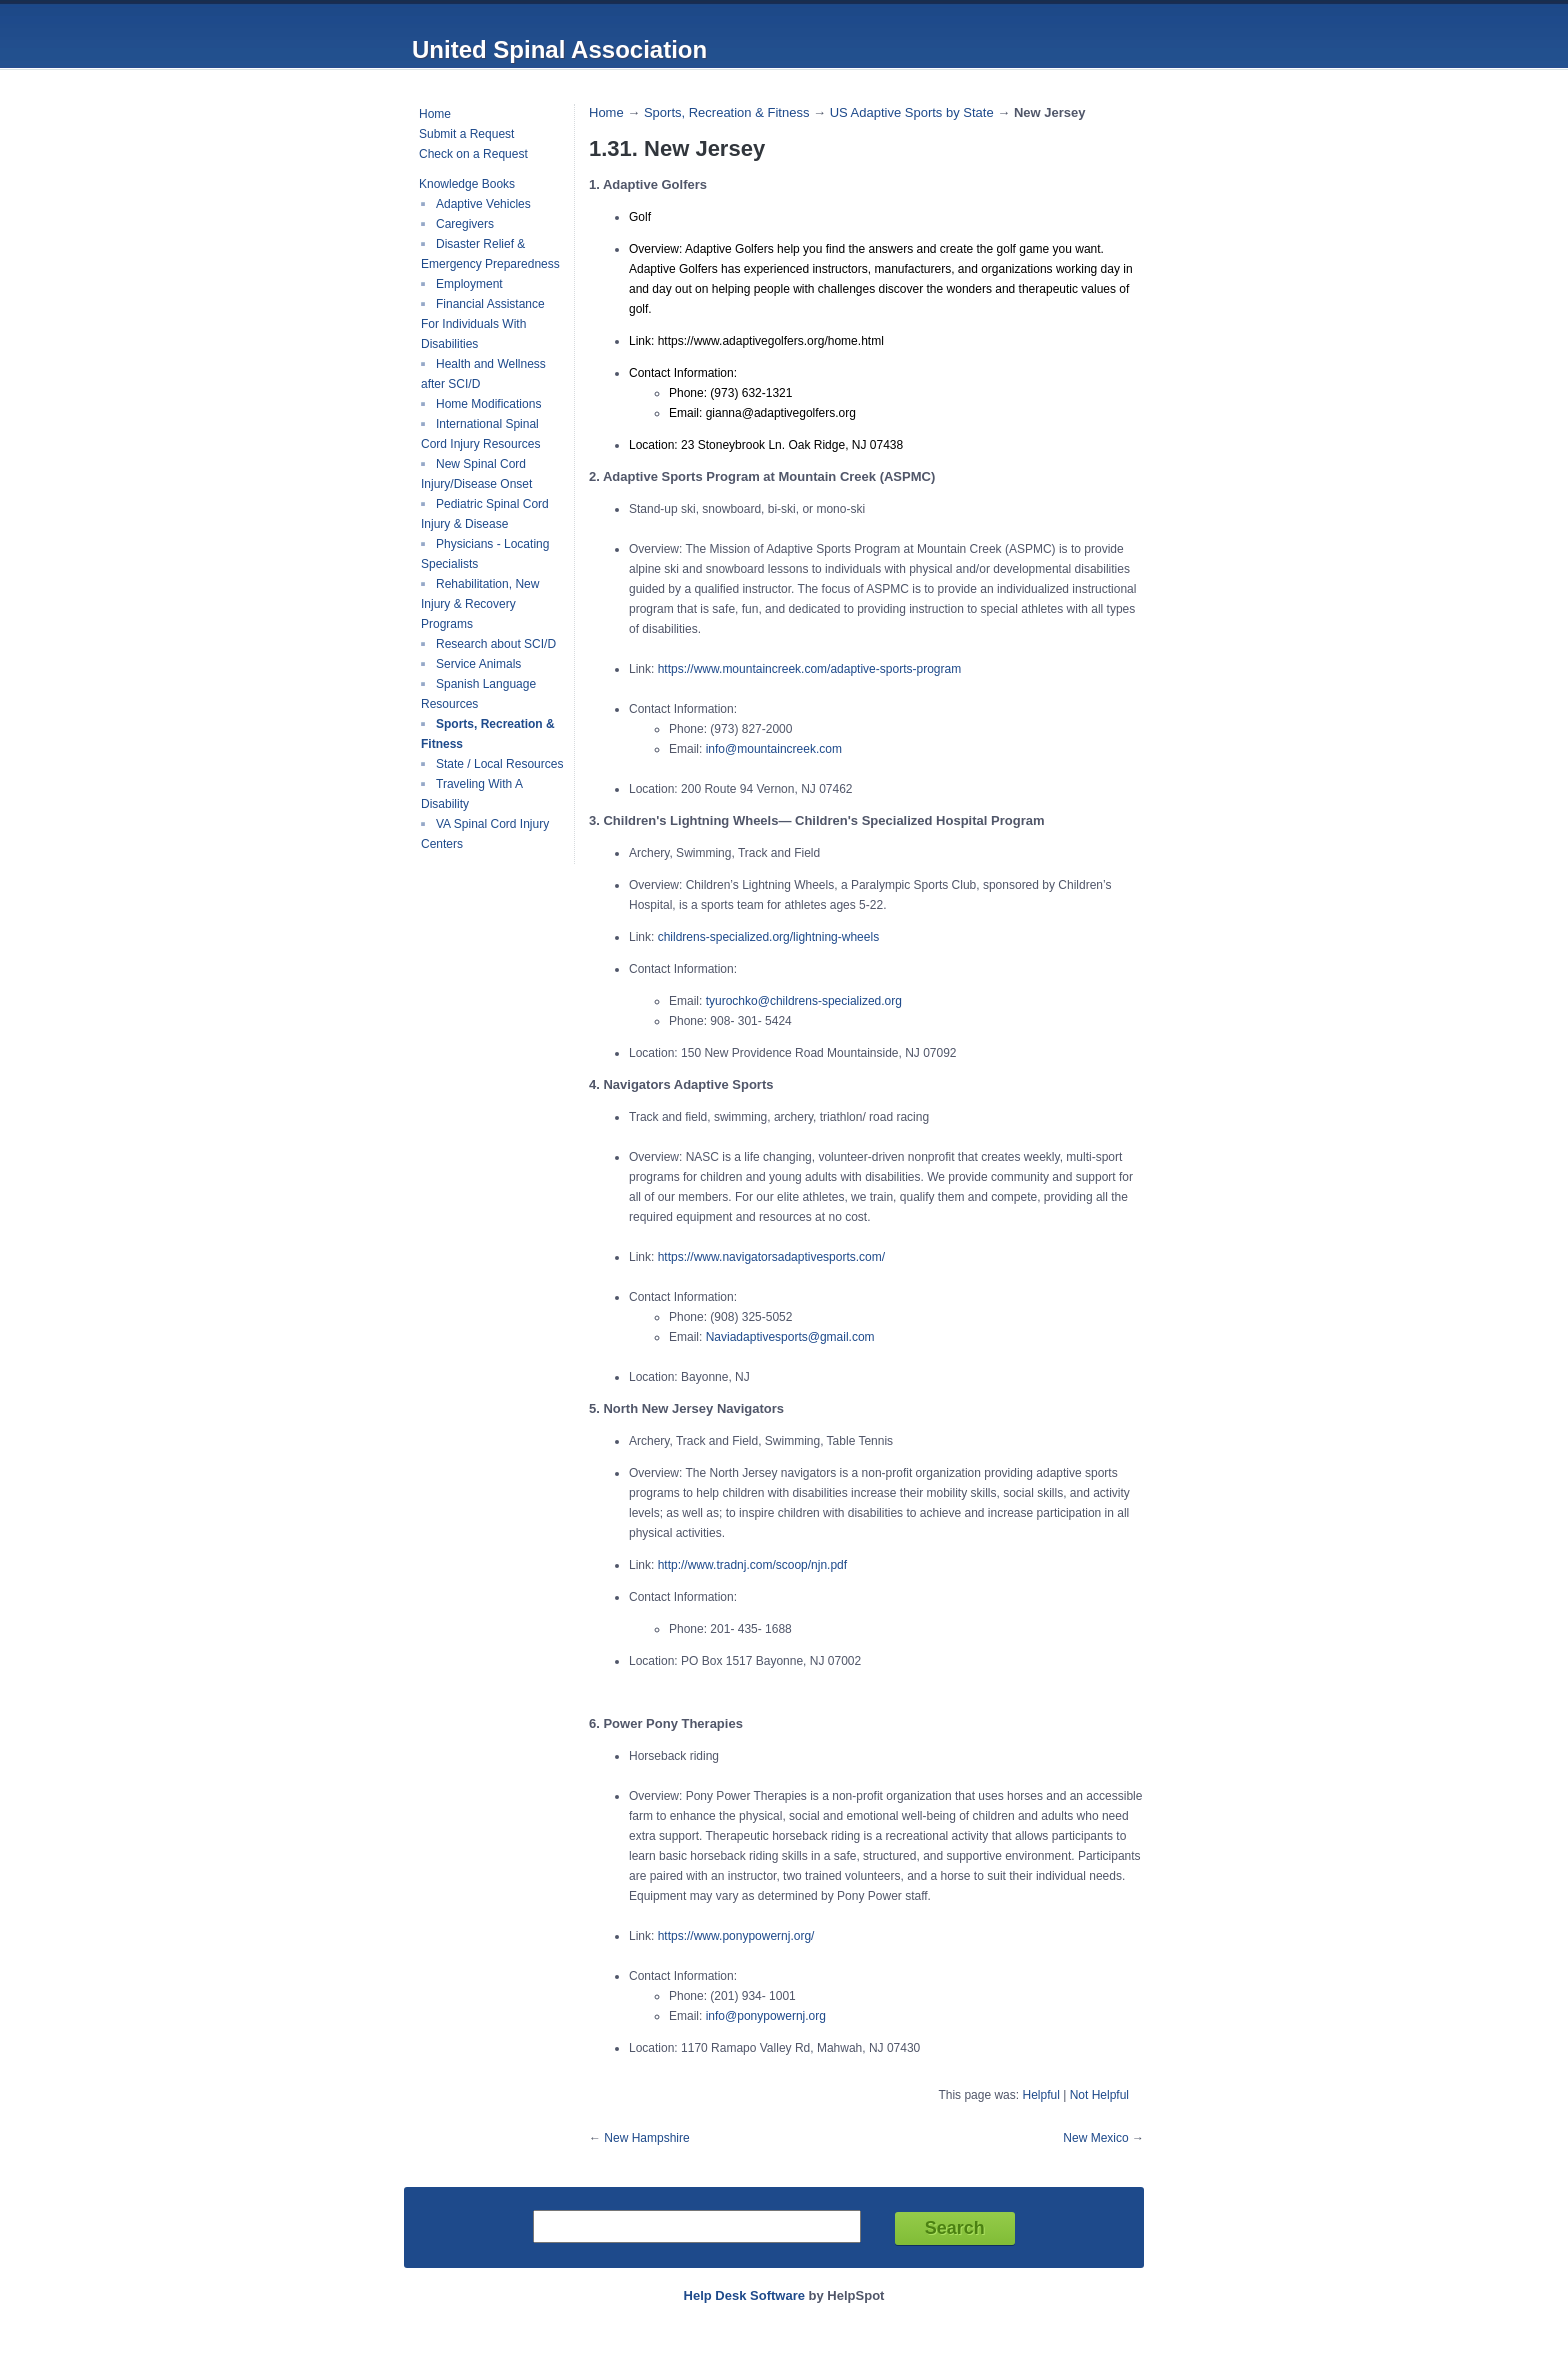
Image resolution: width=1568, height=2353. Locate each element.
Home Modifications (488, 404)
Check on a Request (473, 154)
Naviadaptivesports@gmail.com (790, 1337)
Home (435, 114)
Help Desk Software (744, 2295)
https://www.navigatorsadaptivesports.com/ (771, 1257)
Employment (469, 284)
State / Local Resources (499, 764)
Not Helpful (1099, 2095)
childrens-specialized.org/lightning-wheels (768, 937)
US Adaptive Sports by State (912, 112)
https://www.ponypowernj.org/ (736, 1936)
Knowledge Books (467, 184)
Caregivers (465, 224)
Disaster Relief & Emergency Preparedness (490, 254)
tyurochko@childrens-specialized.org (804, 1001)
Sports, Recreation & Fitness (726, 112)
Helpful (1040, 2095)
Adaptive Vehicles (483, 204)
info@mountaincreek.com (774, 749)
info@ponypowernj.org (766, 2016)
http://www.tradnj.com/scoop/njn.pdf (752, 1565)
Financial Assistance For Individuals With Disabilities (483, 324)
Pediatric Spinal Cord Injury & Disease (485, 514)
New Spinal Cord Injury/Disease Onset (476, 474)
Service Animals (478, 664)
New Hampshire (646, 2138)
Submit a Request (466, 134)
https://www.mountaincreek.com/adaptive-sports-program (809, 669)
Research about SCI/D (496, 644)
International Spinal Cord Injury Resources (480, 434)
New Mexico (1095, 2138)
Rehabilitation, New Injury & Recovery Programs (480, 604)
